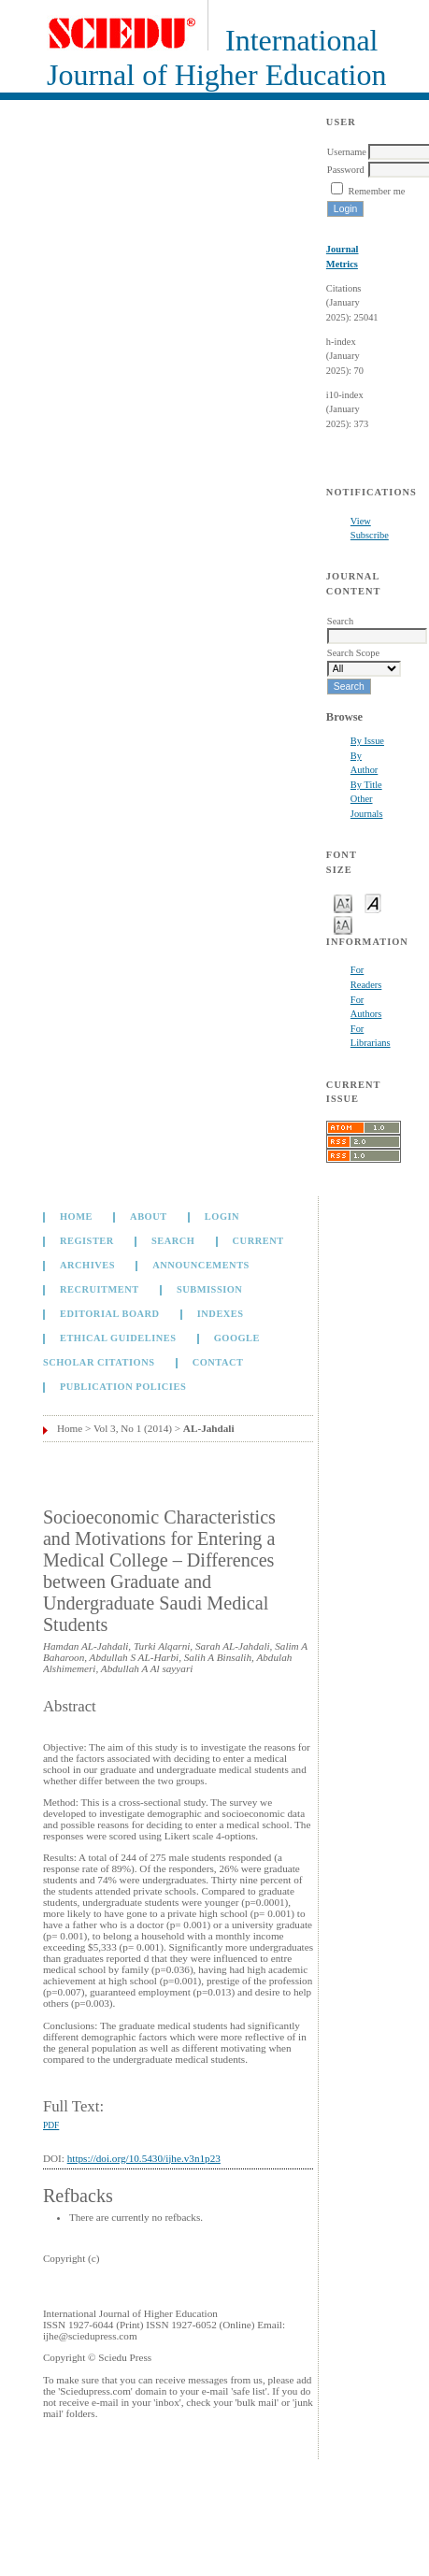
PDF (51, 2125)
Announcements (201, 1265)
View (360, 521)
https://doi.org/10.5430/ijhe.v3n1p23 (144, 2158)
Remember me (376, 191)
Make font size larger (343, 924)
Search (172, 1241)
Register (87, 1241)
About (148, 1216)
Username (346, 152)
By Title (366, 785)
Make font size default (373, 902)
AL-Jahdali (209, 1428)
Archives (87, 1265)
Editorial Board (110, 1314)
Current (258, 1241)
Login (222, 1216)
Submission (209, 1289)
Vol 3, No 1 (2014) (132, 1428)
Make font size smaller (343, 902)
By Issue (367, 741)
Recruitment (99, 1289)
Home (76, 1216)
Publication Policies (123, 1386)
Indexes (220, 1314)
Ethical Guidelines (118, 1338)
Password (346, 170)
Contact (218, 1362)
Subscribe (369, 535)
